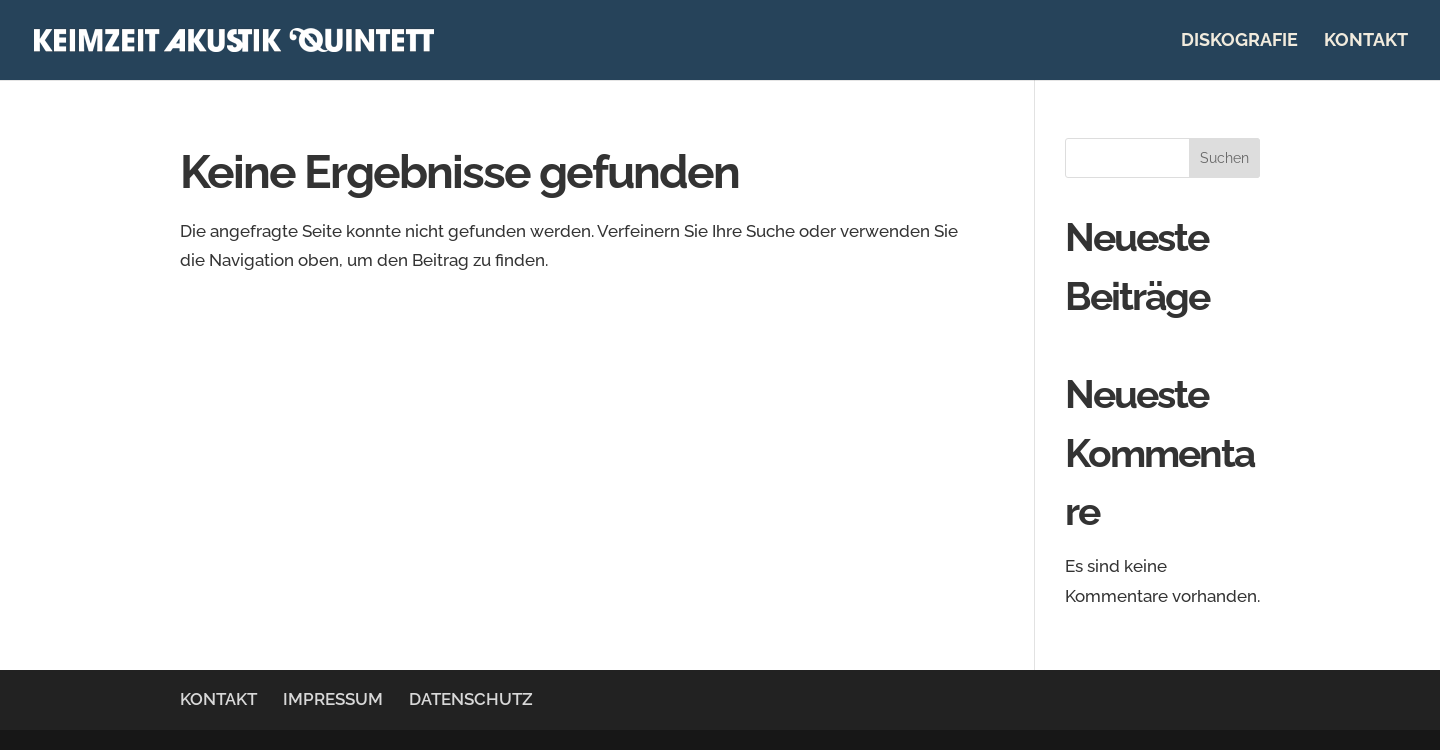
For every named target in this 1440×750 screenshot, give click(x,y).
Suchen (1224, 158)
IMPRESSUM (333, 699)
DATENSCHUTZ (471, 699)
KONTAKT (1366, 41)
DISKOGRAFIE (1239, 41)
